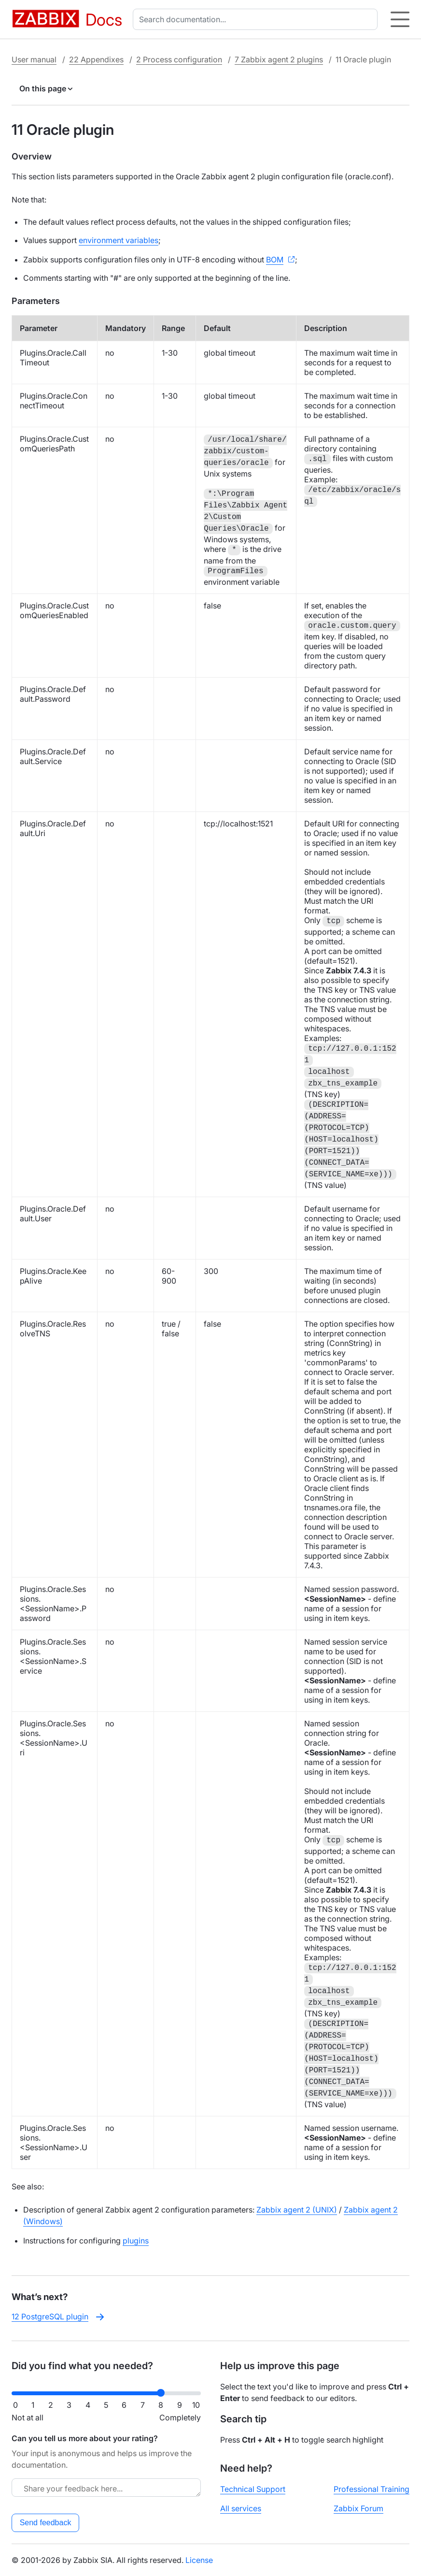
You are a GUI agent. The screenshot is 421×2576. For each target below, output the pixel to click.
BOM (274, 259)
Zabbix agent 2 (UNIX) (296, 2209)
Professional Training (371, 2489)
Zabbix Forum (358, 2508)
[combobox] (257, 19)
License (199, 2560)
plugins (136, 2240)
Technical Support (252, 2489)
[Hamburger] (400, 19)
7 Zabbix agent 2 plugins (279, 59)
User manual (34, 59)
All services (240, 2508)
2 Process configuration (179, 59)
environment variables (118, 240)
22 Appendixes (96, 59)
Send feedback (45, 2522)
